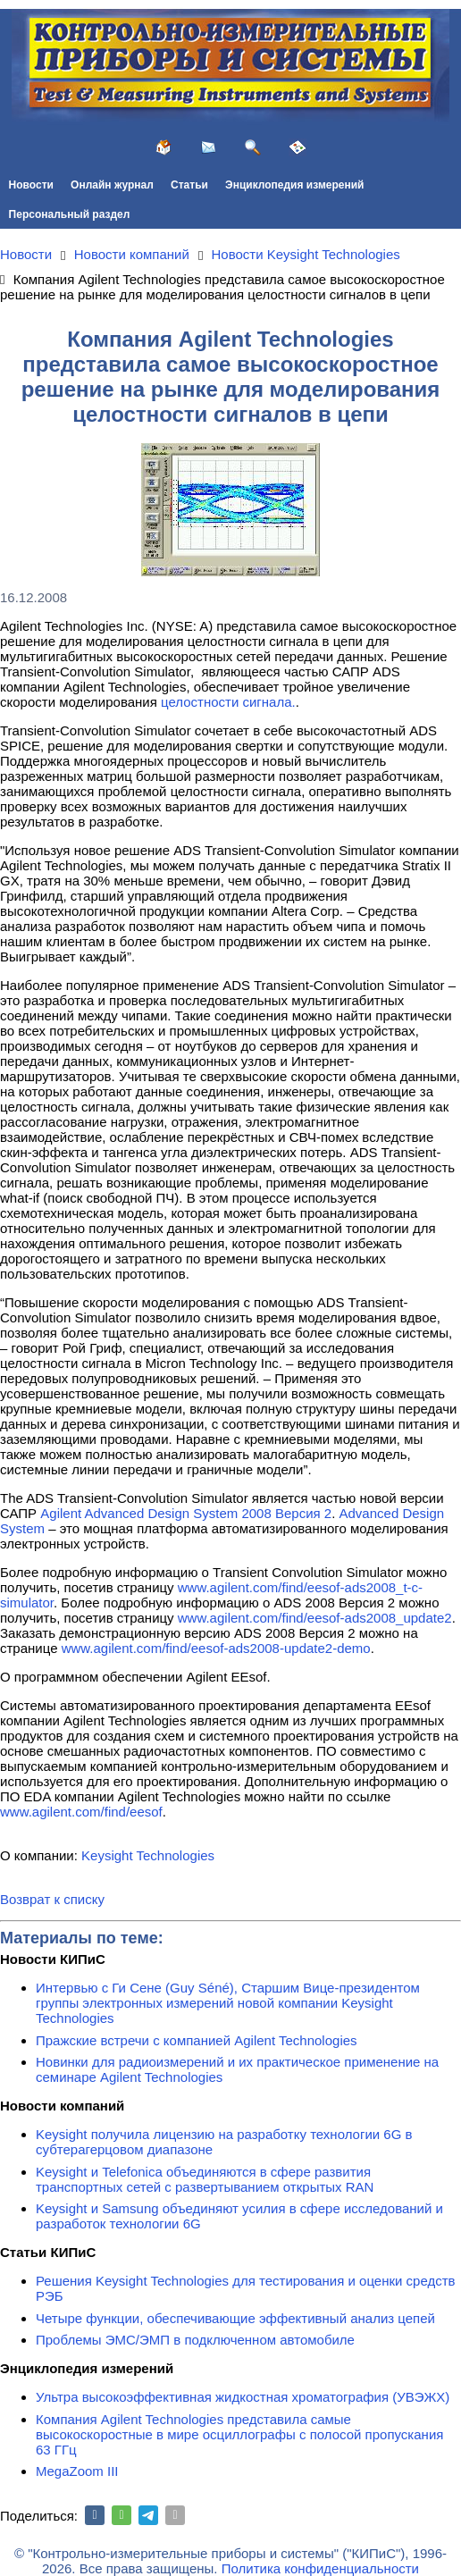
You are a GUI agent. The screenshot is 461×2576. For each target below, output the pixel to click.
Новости (31, 185)
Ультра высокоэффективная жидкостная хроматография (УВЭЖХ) (242, 2396)
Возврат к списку (52, 1899)
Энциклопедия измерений (294, 185)
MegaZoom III (77, 2471)
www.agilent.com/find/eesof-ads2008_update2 (315, 1617)
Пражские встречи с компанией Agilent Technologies (196, 2040)
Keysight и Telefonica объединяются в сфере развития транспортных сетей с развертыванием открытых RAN (204, 2179)
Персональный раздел (69, 214)
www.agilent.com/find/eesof (81, 1811)
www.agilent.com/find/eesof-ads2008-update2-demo (216, 1648)
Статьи (189, 185)
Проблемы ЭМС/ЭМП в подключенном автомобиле (195, 2339)
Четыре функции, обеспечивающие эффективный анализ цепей (235, 2318)
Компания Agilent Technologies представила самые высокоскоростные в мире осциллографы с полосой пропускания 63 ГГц (239, 2434)
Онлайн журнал (112, 185)
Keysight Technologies (147, 1855)
